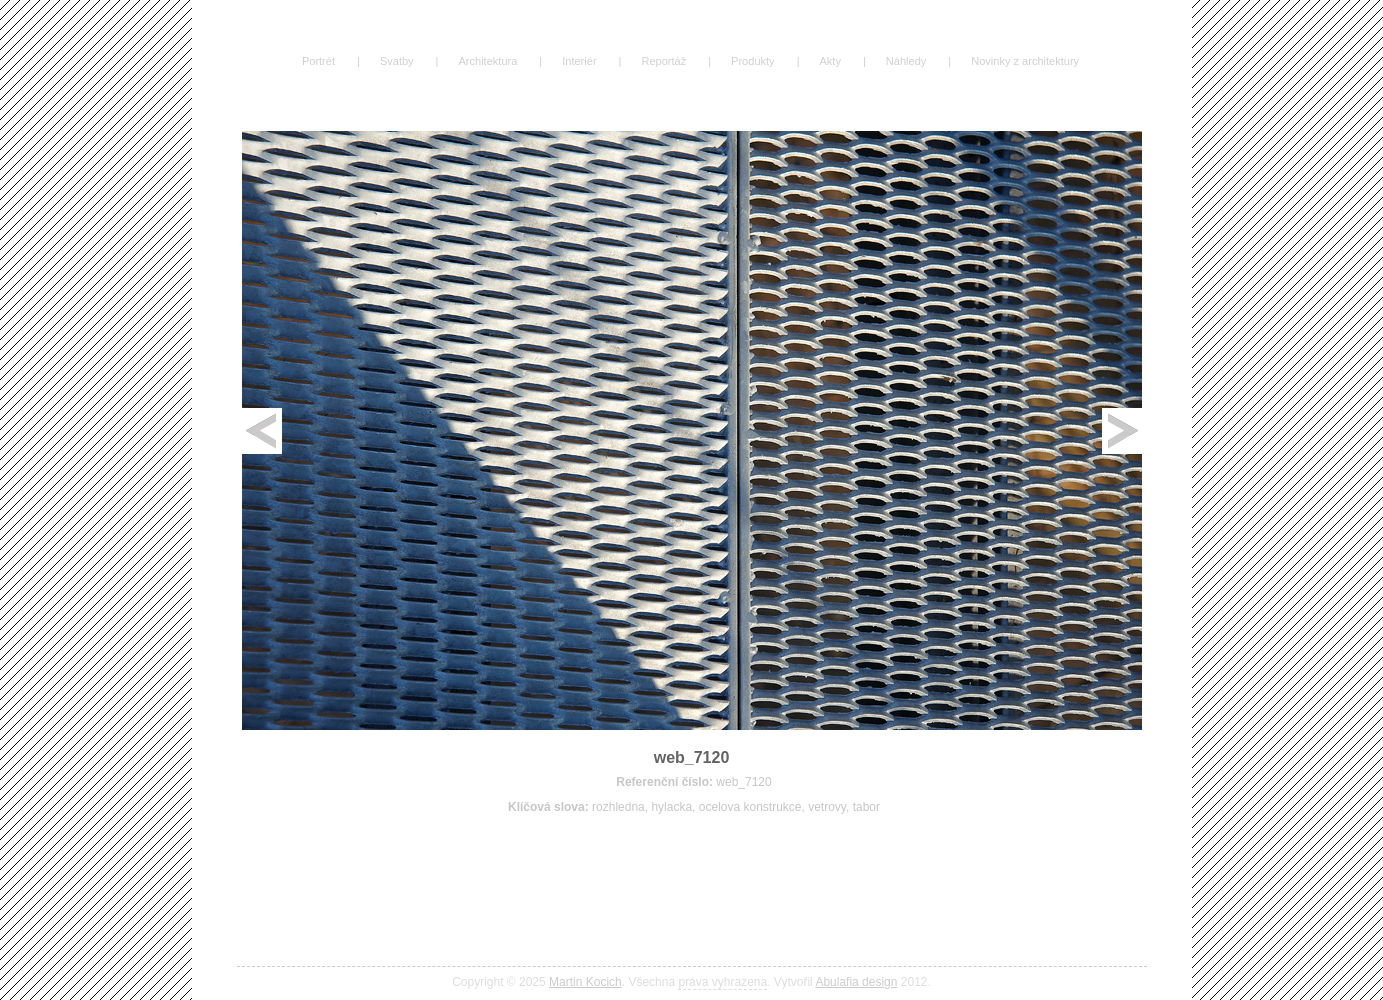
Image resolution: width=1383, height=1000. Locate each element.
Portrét (318, 61)
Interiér (579, 61)
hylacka (671, 807)
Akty (830, 61)
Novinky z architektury (1025, 61)
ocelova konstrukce (750, 807)
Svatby (397, 61)
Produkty (753, 61)
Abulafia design (856, 982)
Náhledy (906, 61)
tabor (866, 807)
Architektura (487, 61)
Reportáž (663, 61)
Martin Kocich (585, 982)
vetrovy (827, 807)
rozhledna (618, 807)
